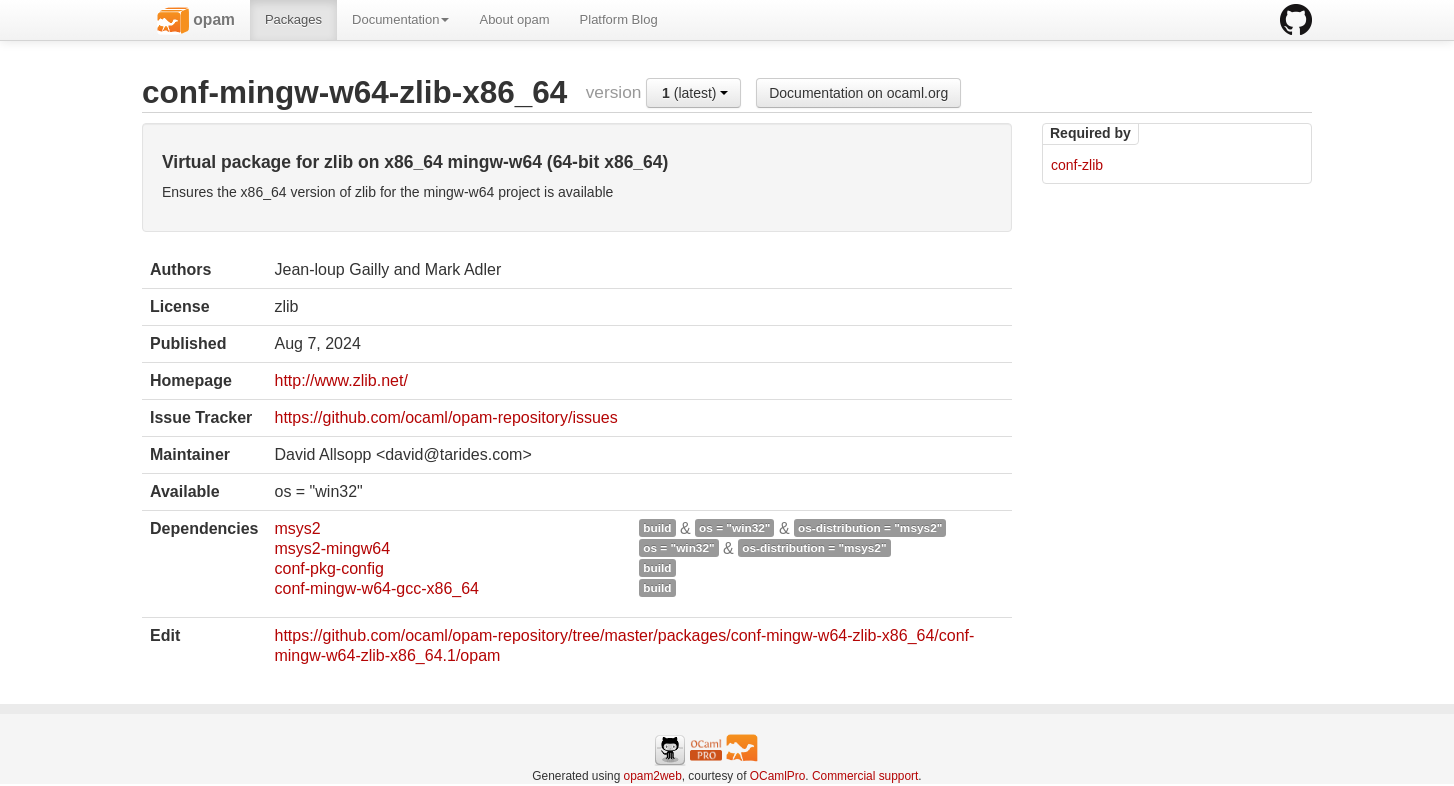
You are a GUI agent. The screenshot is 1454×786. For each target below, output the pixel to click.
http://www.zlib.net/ (340, 380)
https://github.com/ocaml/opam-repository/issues (445, 417)
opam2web (653, 776)
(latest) (695, 93)
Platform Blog (619, 19)
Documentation (400, 19)
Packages (293, 19)
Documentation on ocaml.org (858, 93)
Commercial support (865, 776)
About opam (514, 19)
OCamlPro (778, 776)
